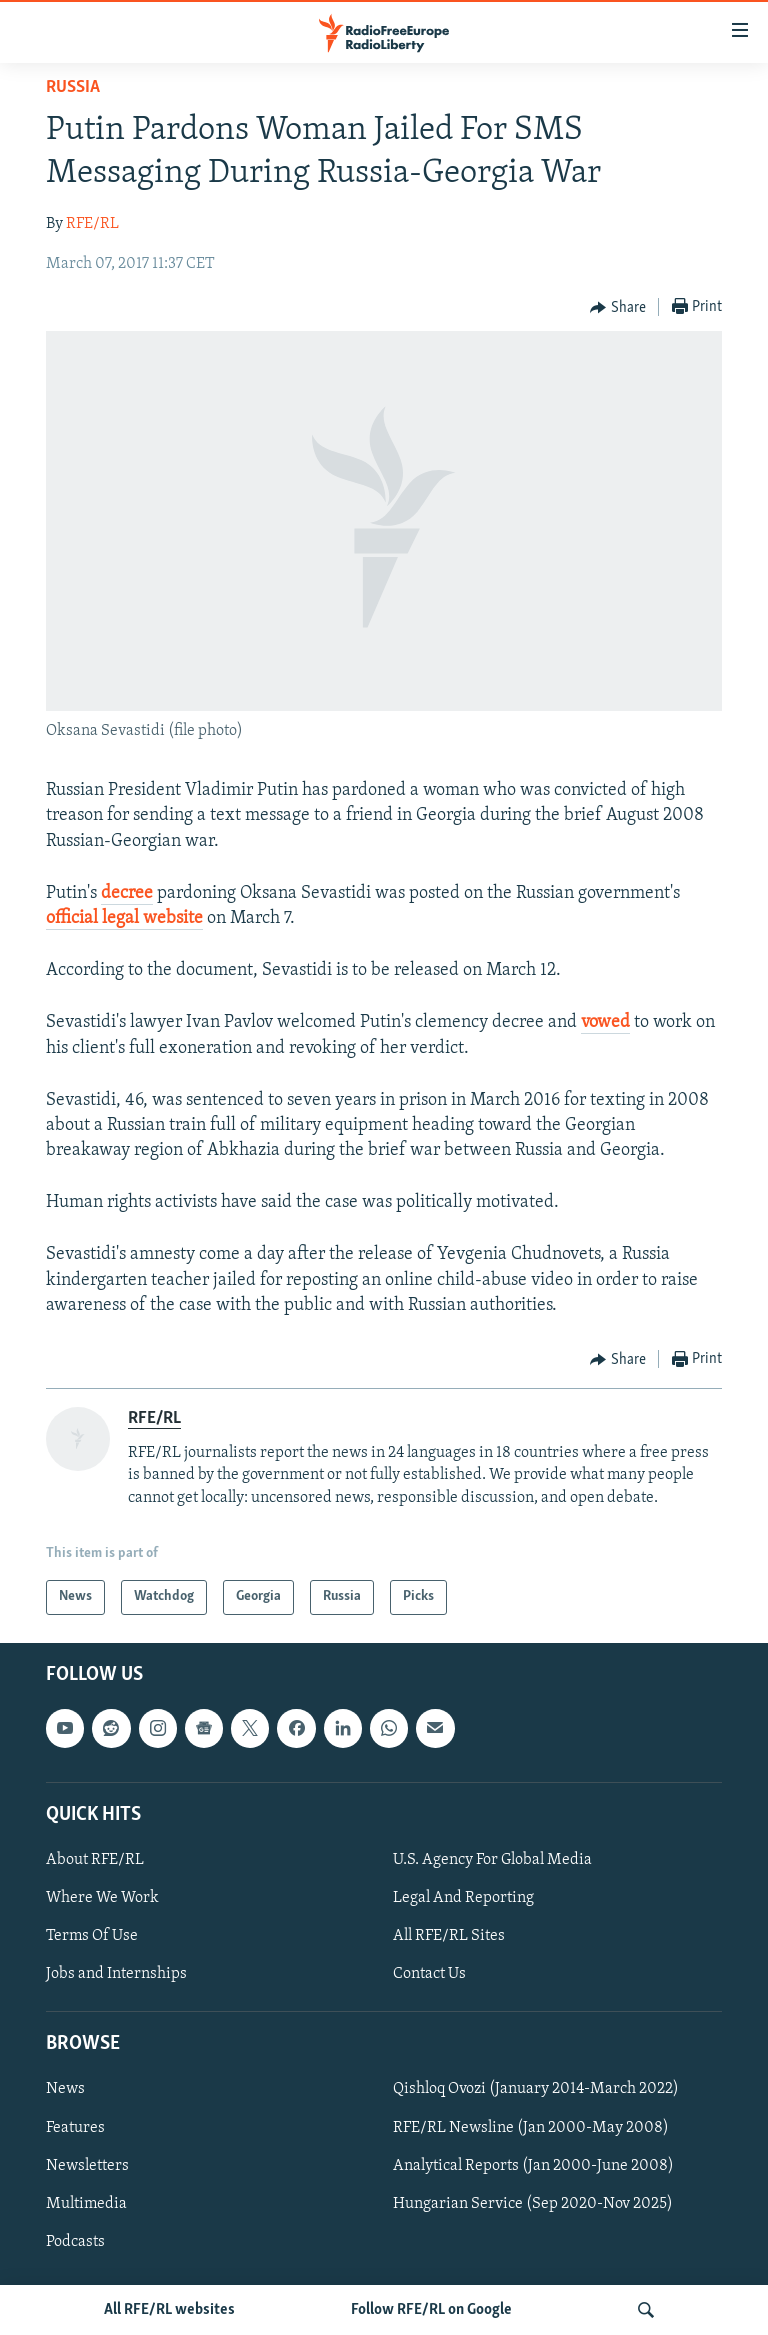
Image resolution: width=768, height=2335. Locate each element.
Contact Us (429, 1974)
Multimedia (86, 2203)
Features (75, 2127)
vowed (605, 1022)
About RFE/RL (95, 1860)
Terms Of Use (92, 1936)
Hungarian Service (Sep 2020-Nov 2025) (533, 2203)
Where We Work (102, 1898)
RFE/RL (92, 224)
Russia (73, 87)
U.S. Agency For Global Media (492, 1860)
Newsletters (87, 2165)
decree (127, 893)
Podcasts (75, 2241)
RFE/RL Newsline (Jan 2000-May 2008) (531, 2127)
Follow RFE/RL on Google (431, 2310)
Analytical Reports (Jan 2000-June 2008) (533, 2165)
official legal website (124, 918)
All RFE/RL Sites (449, 1936)
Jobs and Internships (116, 1974)
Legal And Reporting (463, 1898)
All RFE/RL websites (169, 2310)
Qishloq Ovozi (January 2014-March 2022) (536, 2089)
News (65, 2089)
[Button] (618, 308)
